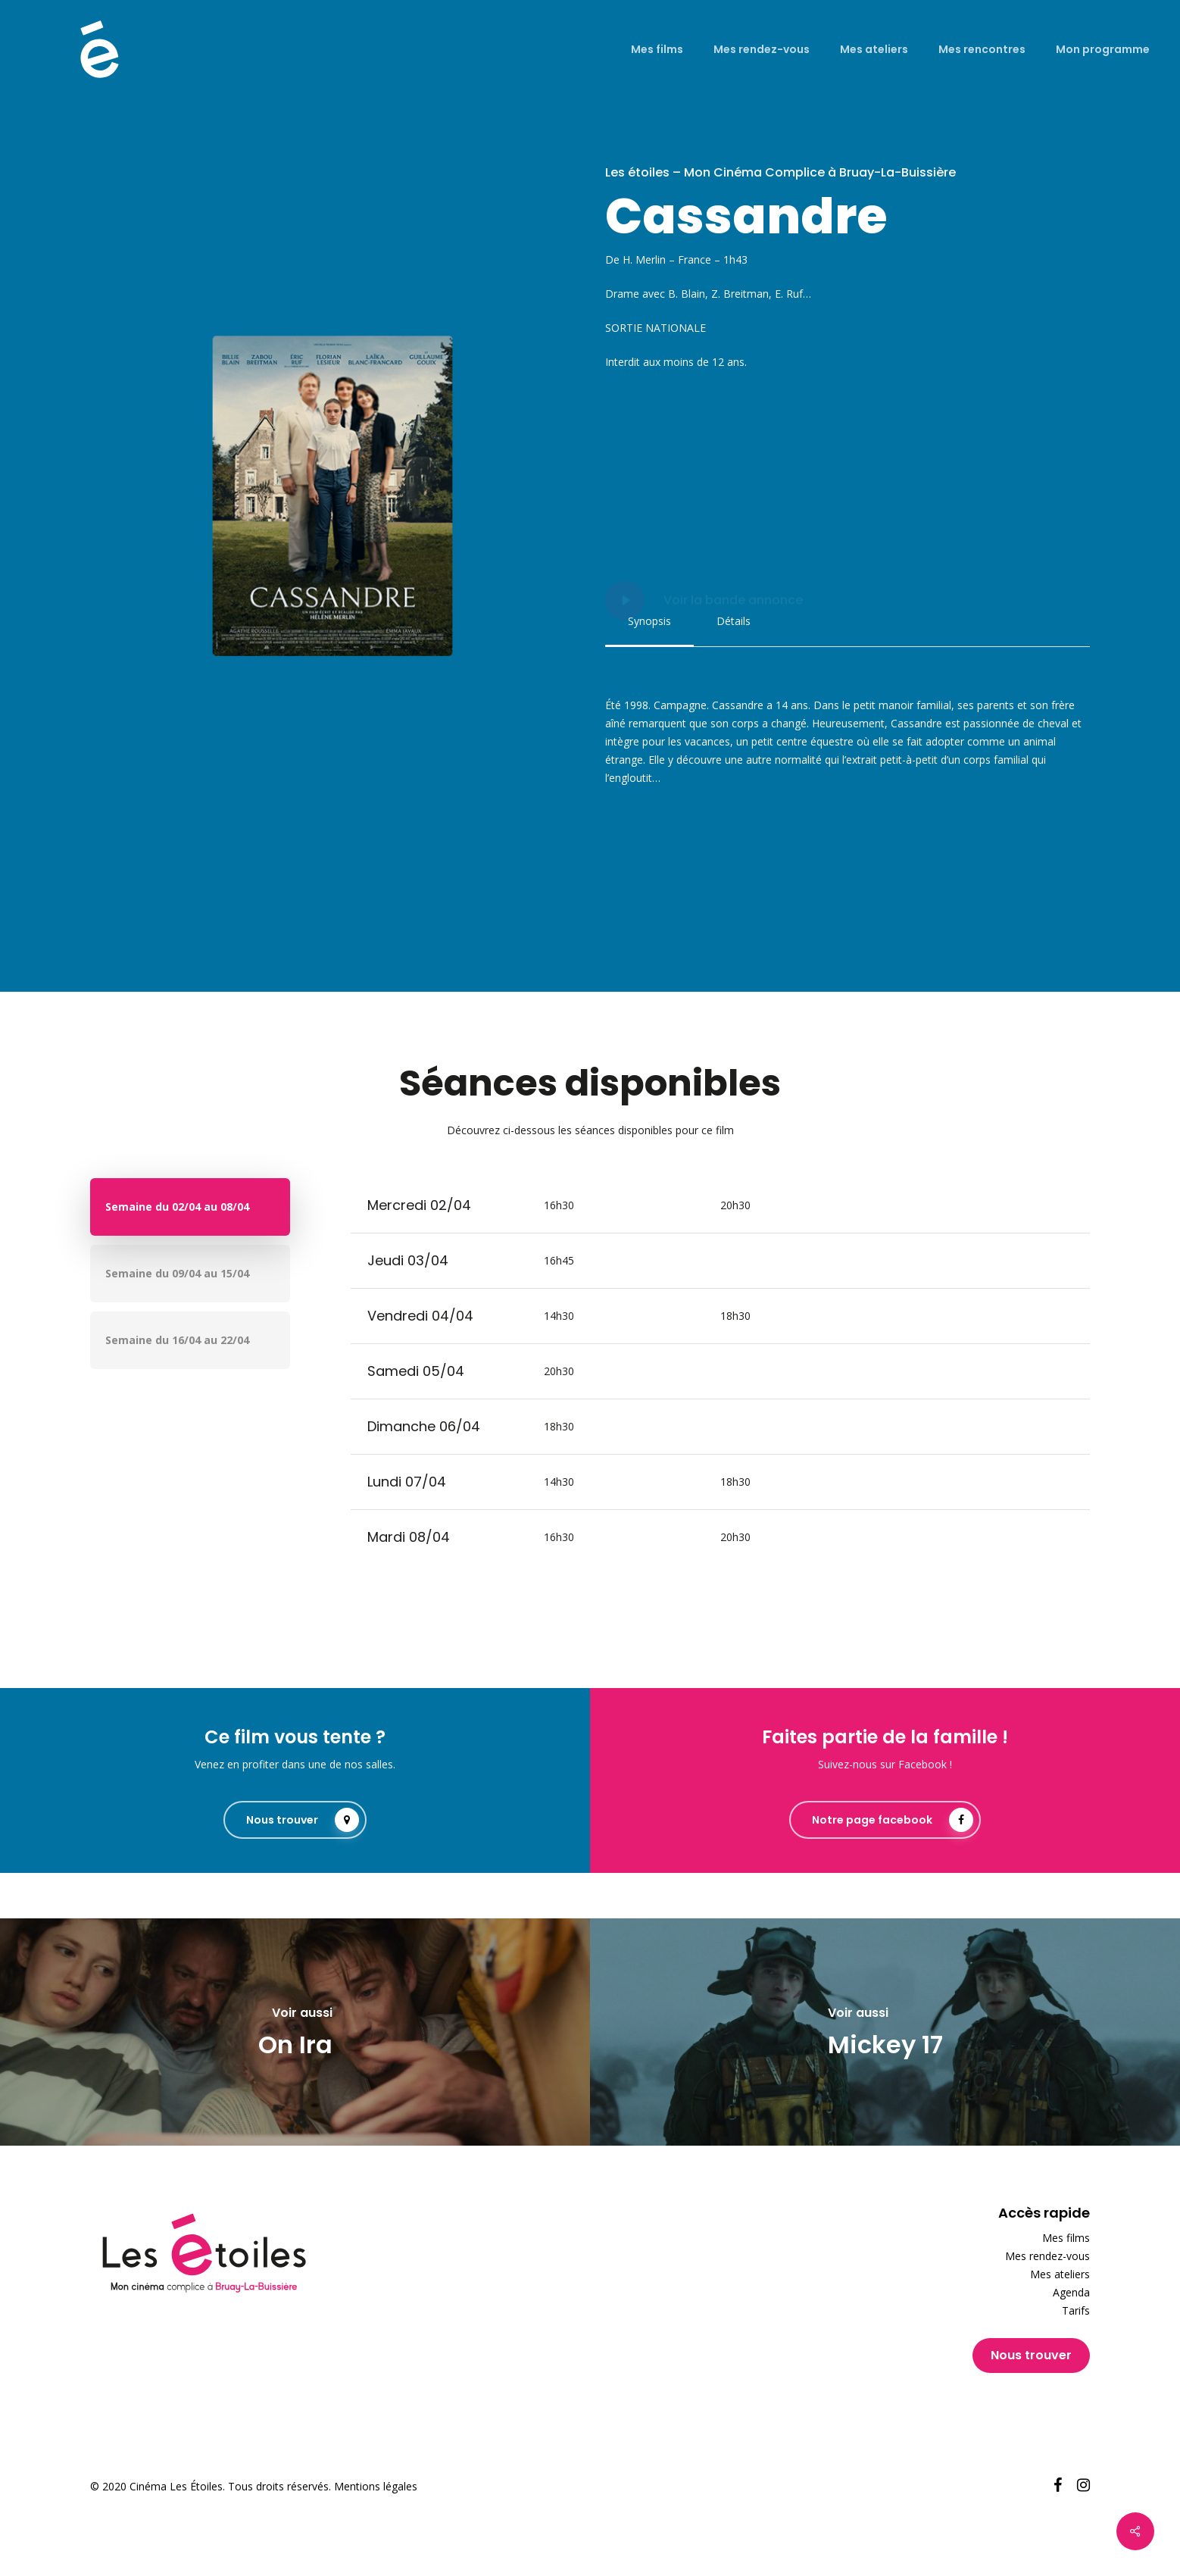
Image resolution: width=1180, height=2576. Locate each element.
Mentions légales (375, 2486)
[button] (649, 621)
